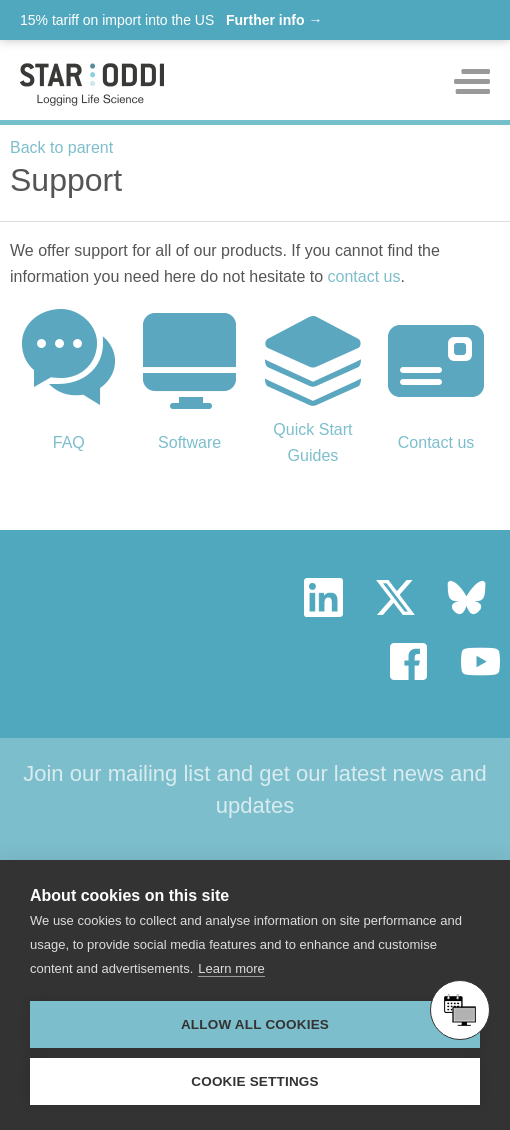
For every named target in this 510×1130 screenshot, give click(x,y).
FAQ (69, 442)
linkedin (323, 597)
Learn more (231, 968)
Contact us (436, 442)
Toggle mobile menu (472, 81)
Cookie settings (255, 1081)
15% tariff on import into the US (171, 20)
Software (189, 442)
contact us (364, 276)
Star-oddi (92, 84)
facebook (409, 661)
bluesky (466, 597)
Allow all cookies (255, 1024)
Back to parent (61, 147)
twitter (395, 597)
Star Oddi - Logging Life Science (104, 598)
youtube (480, 661)
